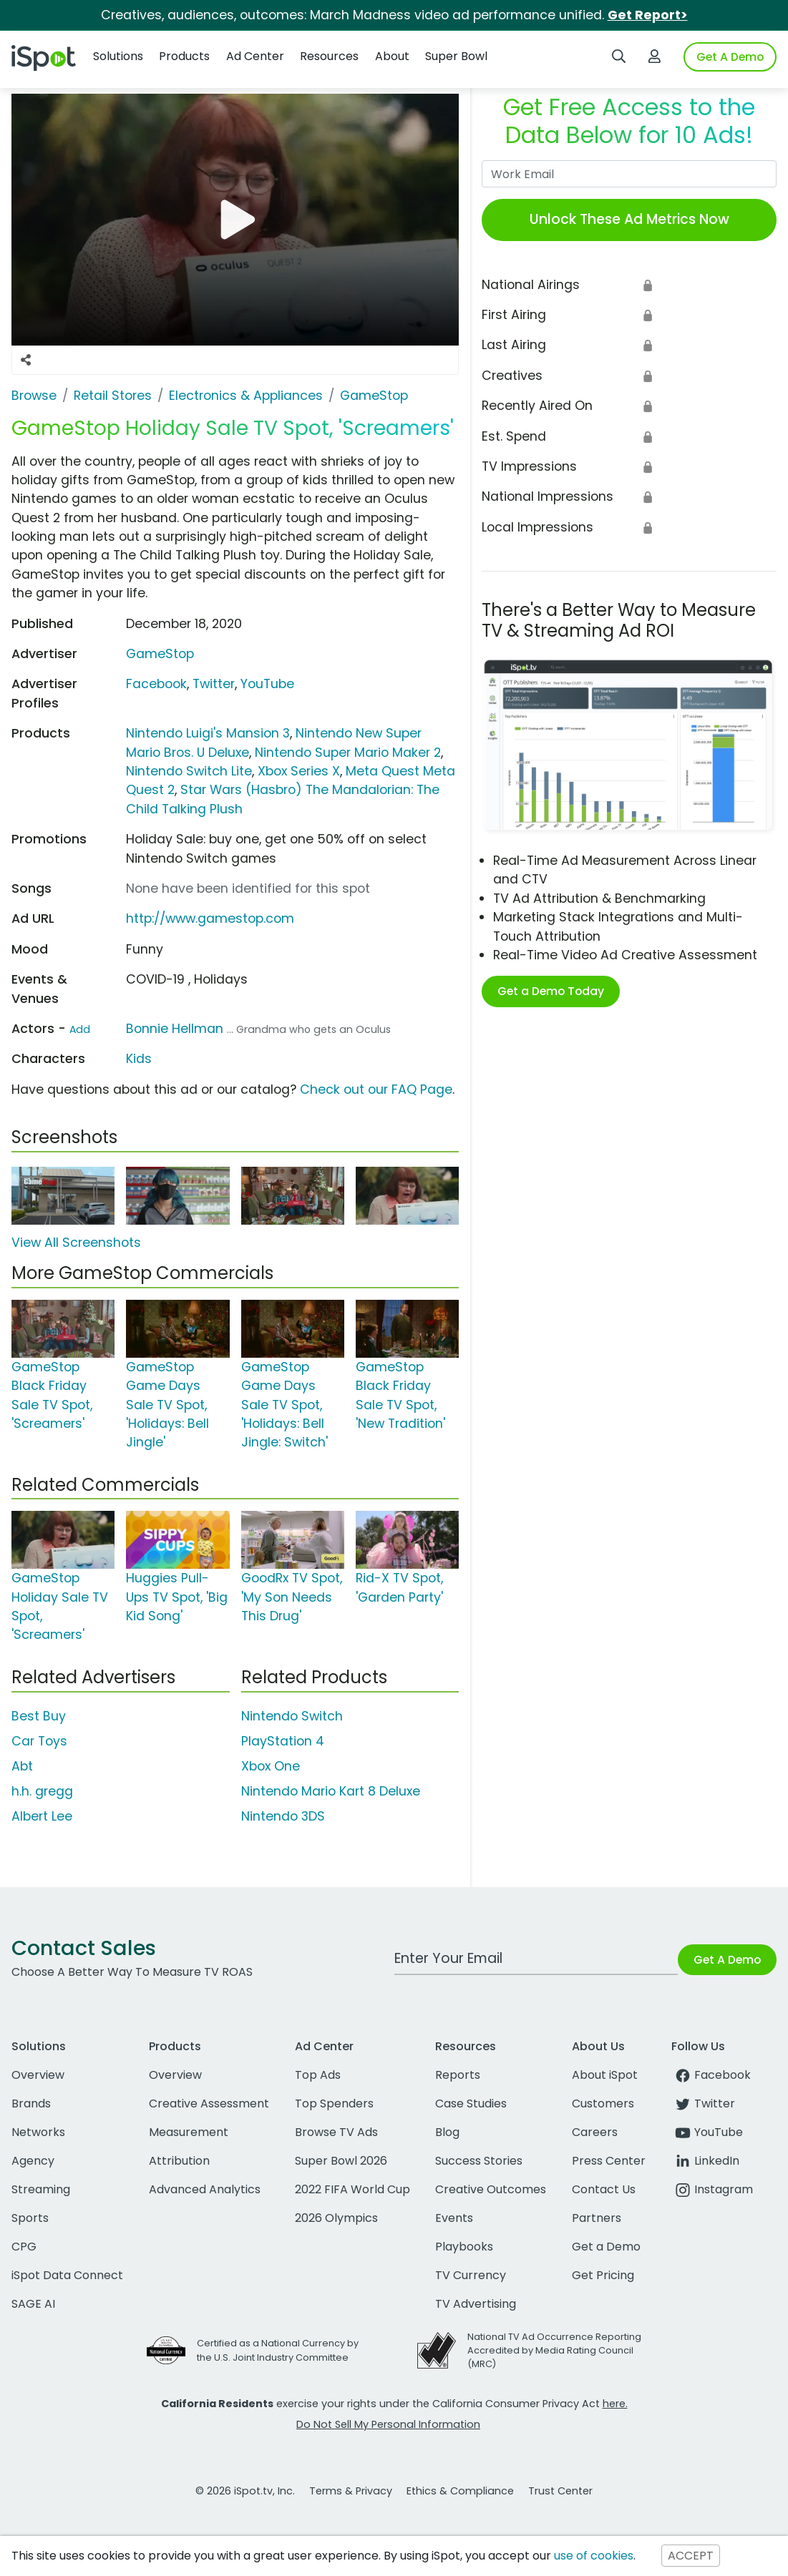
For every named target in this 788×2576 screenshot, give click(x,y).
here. (615, 2403)
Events (454, 2218)
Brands (31, 2103)
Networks (38, 2132)
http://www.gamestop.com (210, 918)
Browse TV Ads (336, 2132)
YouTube (267, 683)
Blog (447, 2132)
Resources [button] (329, 56)
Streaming (40, 2189)
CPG (24, 2246)
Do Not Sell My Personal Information (388, 2424)
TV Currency (470, 2275)
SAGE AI (33, 2304)
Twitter (214, 683)
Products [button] (184, 56)
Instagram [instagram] (712, 2189)
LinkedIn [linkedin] (705, 2161)
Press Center (609, 2161)
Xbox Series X (299, 771)
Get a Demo (606, 2246)
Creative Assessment (209, 2103)
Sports (30, 2218)
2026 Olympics (336, 2218)
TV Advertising (475, 2304)
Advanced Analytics (205, 2189)
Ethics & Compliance (460, 2491)
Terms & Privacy (350, 2491)
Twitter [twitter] (703, 2103)
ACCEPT (691, 2555)
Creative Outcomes (490, 2189)
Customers (603, 2103)
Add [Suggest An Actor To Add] (79, 1029)
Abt (22, 1766)
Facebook (156, 683)
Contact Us (604, 2189)
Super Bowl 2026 (341, 2161)
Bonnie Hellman (174, 1028)
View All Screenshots (76, 1242)
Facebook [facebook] (711, 2075)
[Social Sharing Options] (25, 359)
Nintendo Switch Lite (189, 771)
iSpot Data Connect (67, 2275)
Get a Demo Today (550, 991)
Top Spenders (334, 2103)
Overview (37, 2075)
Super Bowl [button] (456, 56)
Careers (595, 2132)
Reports (457, 2075)
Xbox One (270, 1766)
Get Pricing (603, 2275)
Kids (139, 1058)
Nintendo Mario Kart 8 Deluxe (330, 1791)
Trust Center (560, 2491)
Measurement (188, 2132)
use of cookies (593, 2555)
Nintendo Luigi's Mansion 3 (208, 733)
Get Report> (648, 15)
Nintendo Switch (292, 1716)
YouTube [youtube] (707, 2132)
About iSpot (605, 2075)
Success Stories (478, 2161)
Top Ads (318, 2075)
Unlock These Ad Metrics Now (629, 219)
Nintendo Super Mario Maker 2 (348, 752)
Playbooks (464, 2246)
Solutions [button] (118, 56)
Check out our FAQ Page (376, 1089)
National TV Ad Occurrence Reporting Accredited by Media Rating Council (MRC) (554, 2350)
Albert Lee (41, 1816)
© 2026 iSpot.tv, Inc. (245, 2491)
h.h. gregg (42, 1791)
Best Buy (38, 1716)
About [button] (392, 56)
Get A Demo (730, 57)
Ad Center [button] (255, 56)
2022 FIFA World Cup (352, 2189)
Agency (32, 2161)
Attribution (179, 2161)
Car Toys (39, 1741)
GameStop (160, 653)
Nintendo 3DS (283, 1816)
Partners (596, 2218)
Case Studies (471, 2103)
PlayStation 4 (282, 1741)
